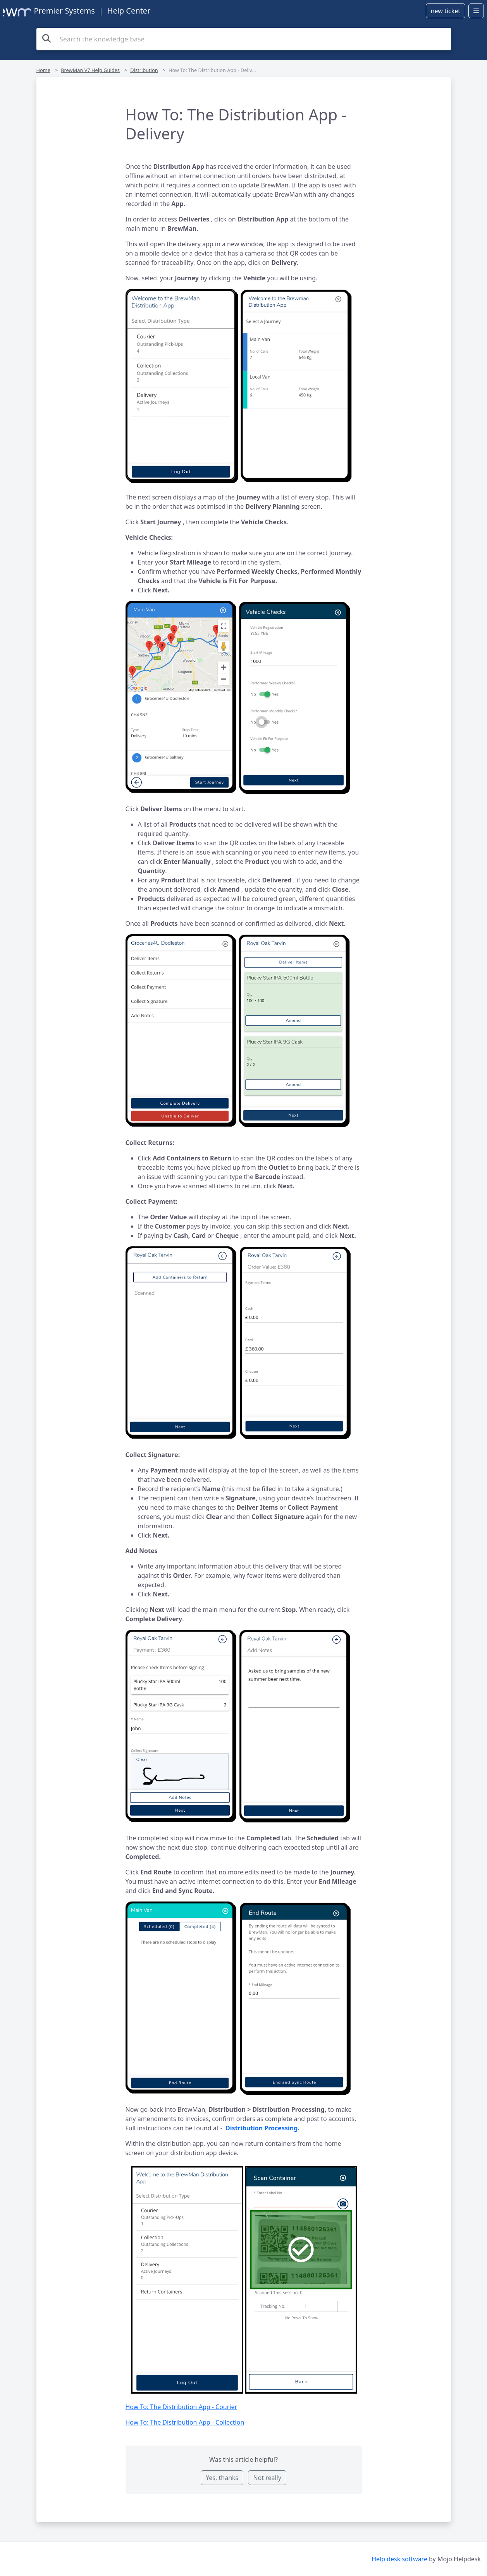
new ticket (445, 11)
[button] (244, 387)
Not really (267, 2477)
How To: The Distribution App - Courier (181, 2407)
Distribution (144, 70)
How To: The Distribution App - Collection (185, 2422)
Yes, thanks (222, 2477)
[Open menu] (476, 10)
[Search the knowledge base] (243, 39)
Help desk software (399, 2559)
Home (43, 70)
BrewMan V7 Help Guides (90, 70)
